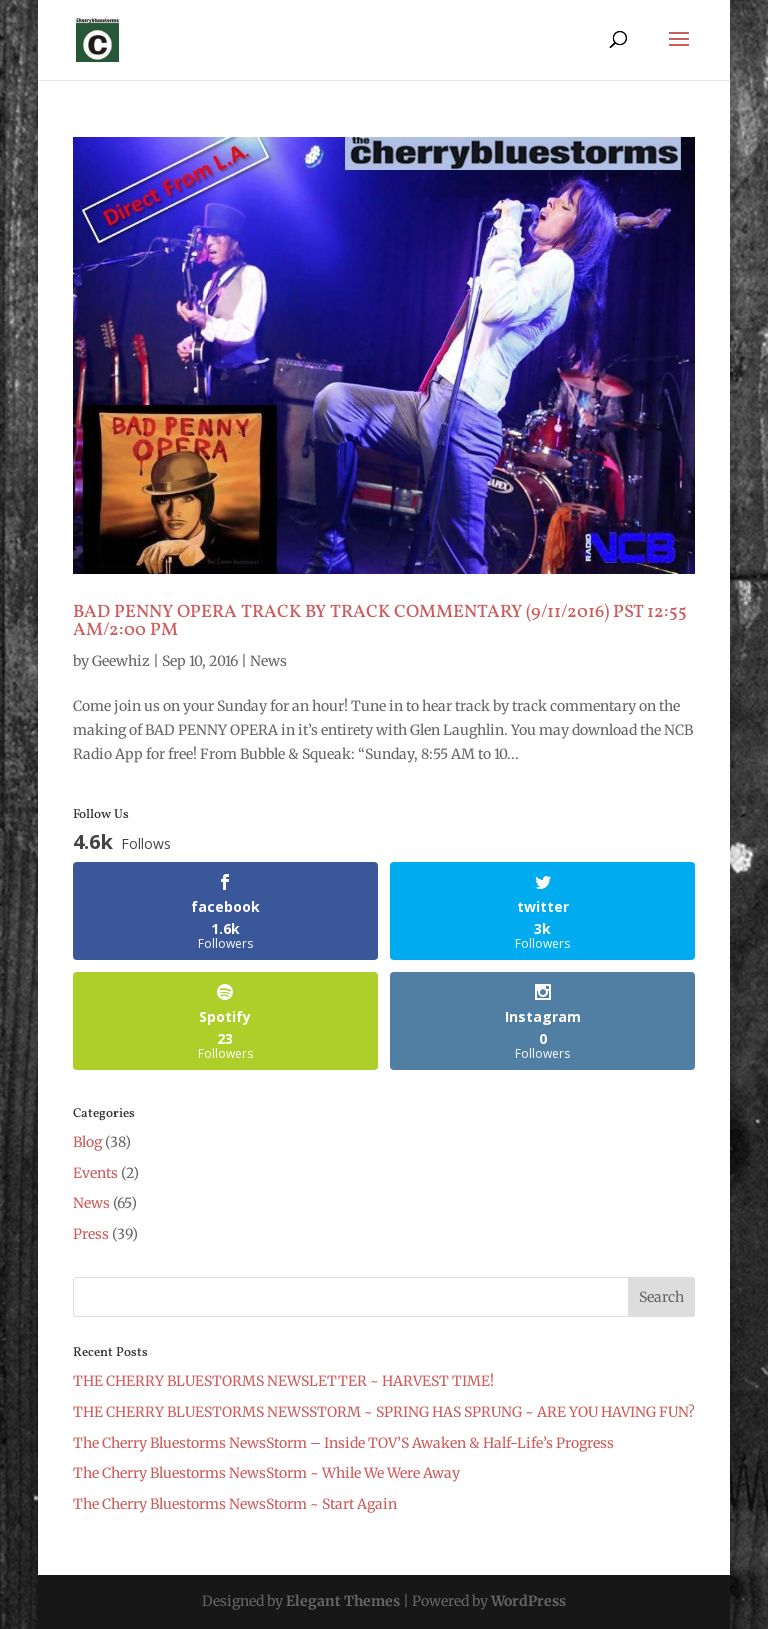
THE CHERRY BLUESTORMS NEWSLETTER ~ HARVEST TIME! (283, 1381)
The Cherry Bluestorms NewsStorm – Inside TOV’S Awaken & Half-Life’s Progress (343, 1443)
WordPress (528, 1601)
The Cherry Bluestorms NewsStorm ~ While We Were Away (266, 1473)
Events (95, 1173)
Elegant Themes (343, 1601)
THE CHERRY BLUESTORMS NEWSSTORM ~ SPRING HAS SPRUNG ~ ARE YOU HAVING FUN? (384, 1412)
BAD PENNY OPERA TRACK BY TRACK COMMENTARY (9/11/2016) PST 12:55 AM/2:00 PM (380, 621)
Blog (87, 1142)
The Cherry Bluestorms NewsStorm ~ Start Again (235, 1504)
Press (91, 1234)
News (268, 661)
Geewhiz (121, 661)
